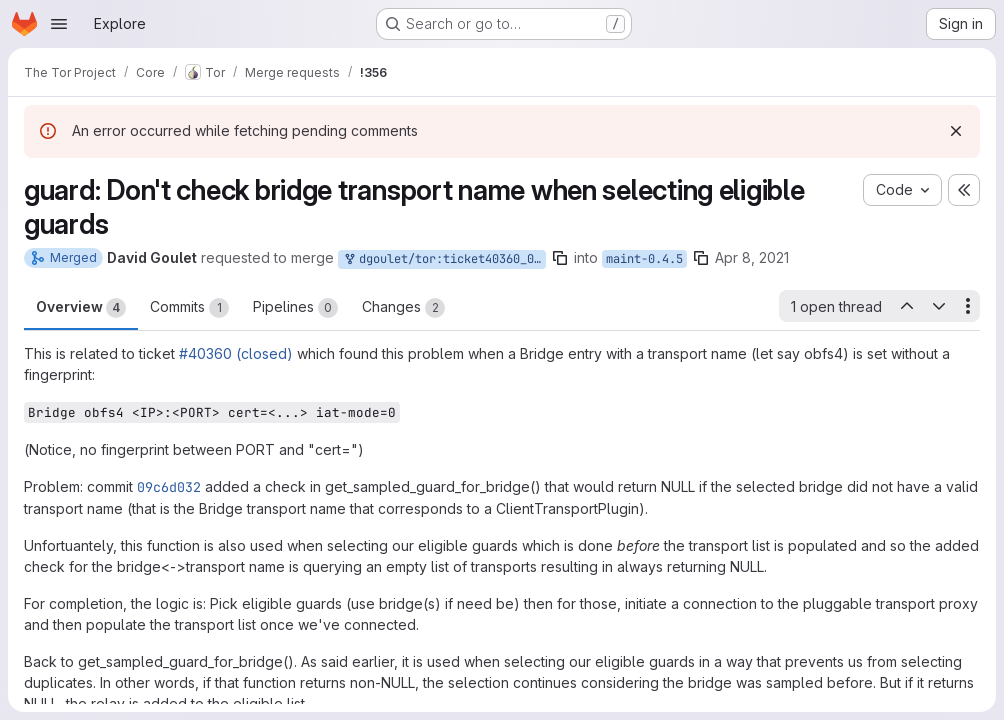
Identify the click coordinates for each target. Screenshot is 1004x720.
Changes (403, 308)
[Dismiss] (956, 131)
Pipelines (295, 308)
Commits (189, 308)
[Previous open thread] (906, 306)
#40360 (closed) (236, 353)
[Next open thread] (939, 306)
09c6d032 (169, 487)
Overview (81, 308)
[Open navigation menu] (59, 24)
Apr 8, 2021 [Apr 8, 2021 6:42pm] (752, 257)
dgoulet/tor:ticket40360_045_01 (444, 259)
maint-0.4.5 (644, 259)
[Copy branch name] (560, 258)
